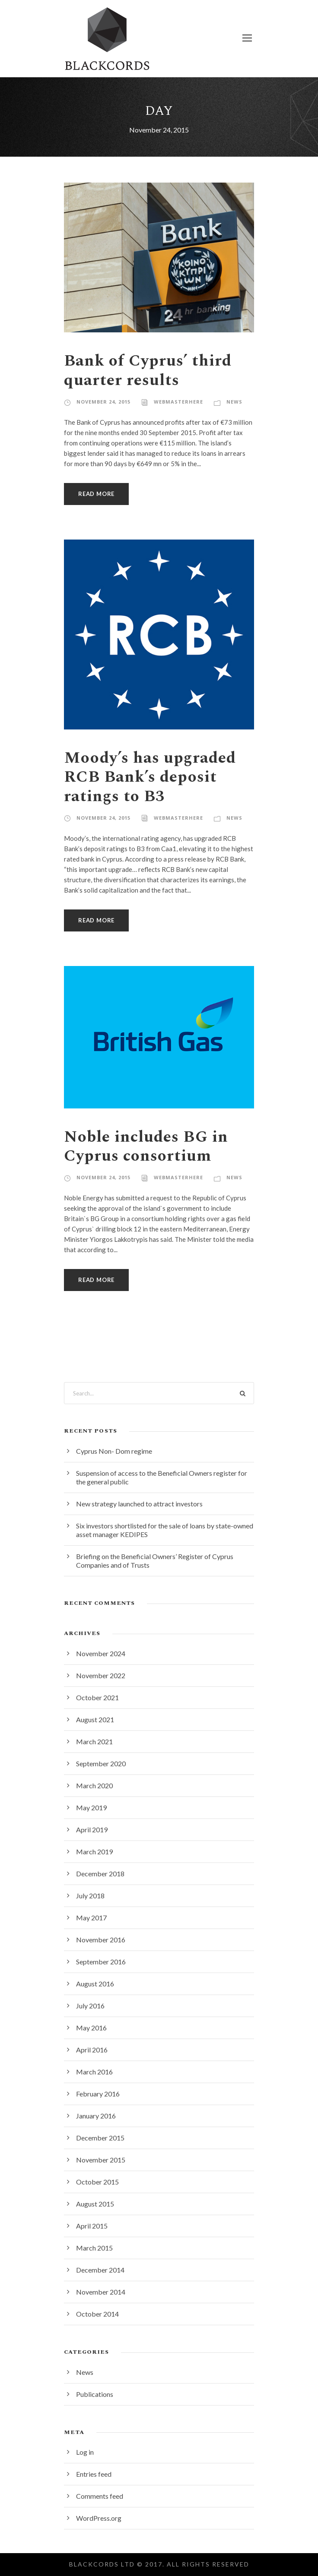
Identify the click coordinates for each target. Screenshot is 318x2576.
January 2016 (96, 2116)
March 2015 (94, 2248)
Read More (96, 493)
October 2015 (97, 2182)
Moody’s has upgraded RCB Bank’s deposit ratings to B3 (150, 777)
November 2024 (100, 1653)
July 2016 (90, 2005)
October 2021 (97, 1697)
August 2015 (95, 2204)
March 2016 (94, 2072)
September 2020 (101, 1763)
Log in (85, 2452)
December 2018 (100, 1873)
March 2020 (94, 1785)
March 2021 (94, 1741)
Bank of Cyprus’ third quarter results (148, 370)
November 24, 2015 (103, 401)
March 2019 (94, 1851)
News (234, 401)
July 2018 (90, 1895)
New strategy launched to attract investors (139, 1504)
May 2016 (91, 2028)
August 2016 (95, 1983)
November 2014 (100, 2292)
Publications (94, 2394)
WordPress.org (98, 2518)
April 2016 (92, 2050)
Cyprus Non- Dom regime (114, 1451)
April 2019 (92, 1829)
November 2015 (100, 2160)
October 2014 (97, 2314)
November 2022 (100, 1675)
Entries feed (93, 2474)
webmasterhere (178, 401)
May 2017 (91, 1917)
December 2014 (100, 2270)
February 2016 (98, 2094)
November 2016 (100, 1939)
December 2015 (100, 2138)
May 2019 (91, 1807)
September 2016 (101, 1961)
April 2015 (92, 2226)
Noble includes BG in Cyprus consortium (146, 1146)
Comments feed (99, 2496)
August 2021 (95, 1719)
